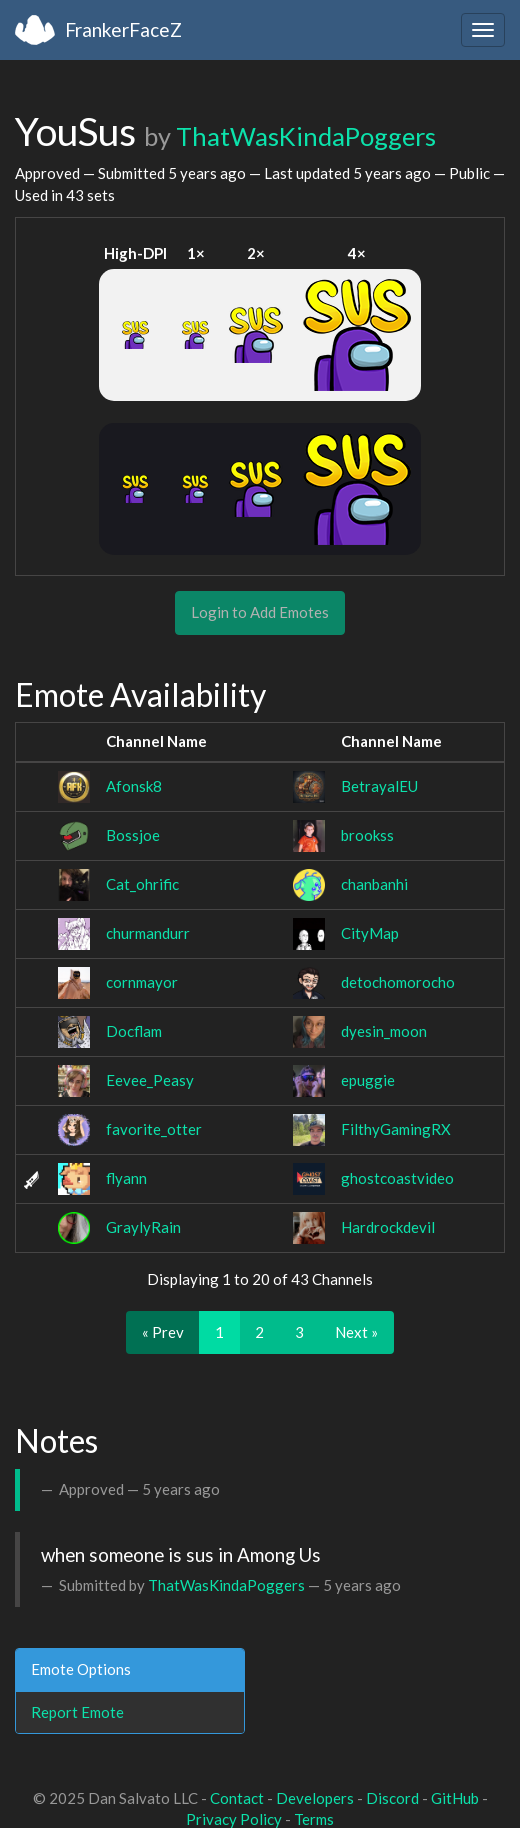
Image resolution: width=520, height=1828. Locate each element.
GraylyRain (143, 1227)
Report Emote (77, 1712)
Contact (237, 1798)
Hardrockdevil (388, 1227)
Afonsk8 (134, 786)
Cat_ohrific (142, 884)
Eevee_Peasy (150, 1080)
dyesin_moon (384, 1031)
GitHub (455, 1798)
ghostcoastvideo (397, 1178)
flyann (126, 1178)
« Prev (163, 1332)
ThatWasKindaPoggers (306, 136)
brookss (367, 835)
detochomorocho (398, 982)
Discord (392, 1798)
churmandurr (148, 933)
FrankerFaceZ (123, 29)
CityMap (370, 933)
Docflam (134, 1031)
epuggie (368, 1080)
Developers (315, 1798)
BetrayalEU (379, 786)
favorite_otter (154, 1129)
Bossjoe (133, 835)
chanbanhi (374, 884)
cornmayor (142, 982)
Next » (356, 1332)
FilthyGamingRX (396, 1129)
